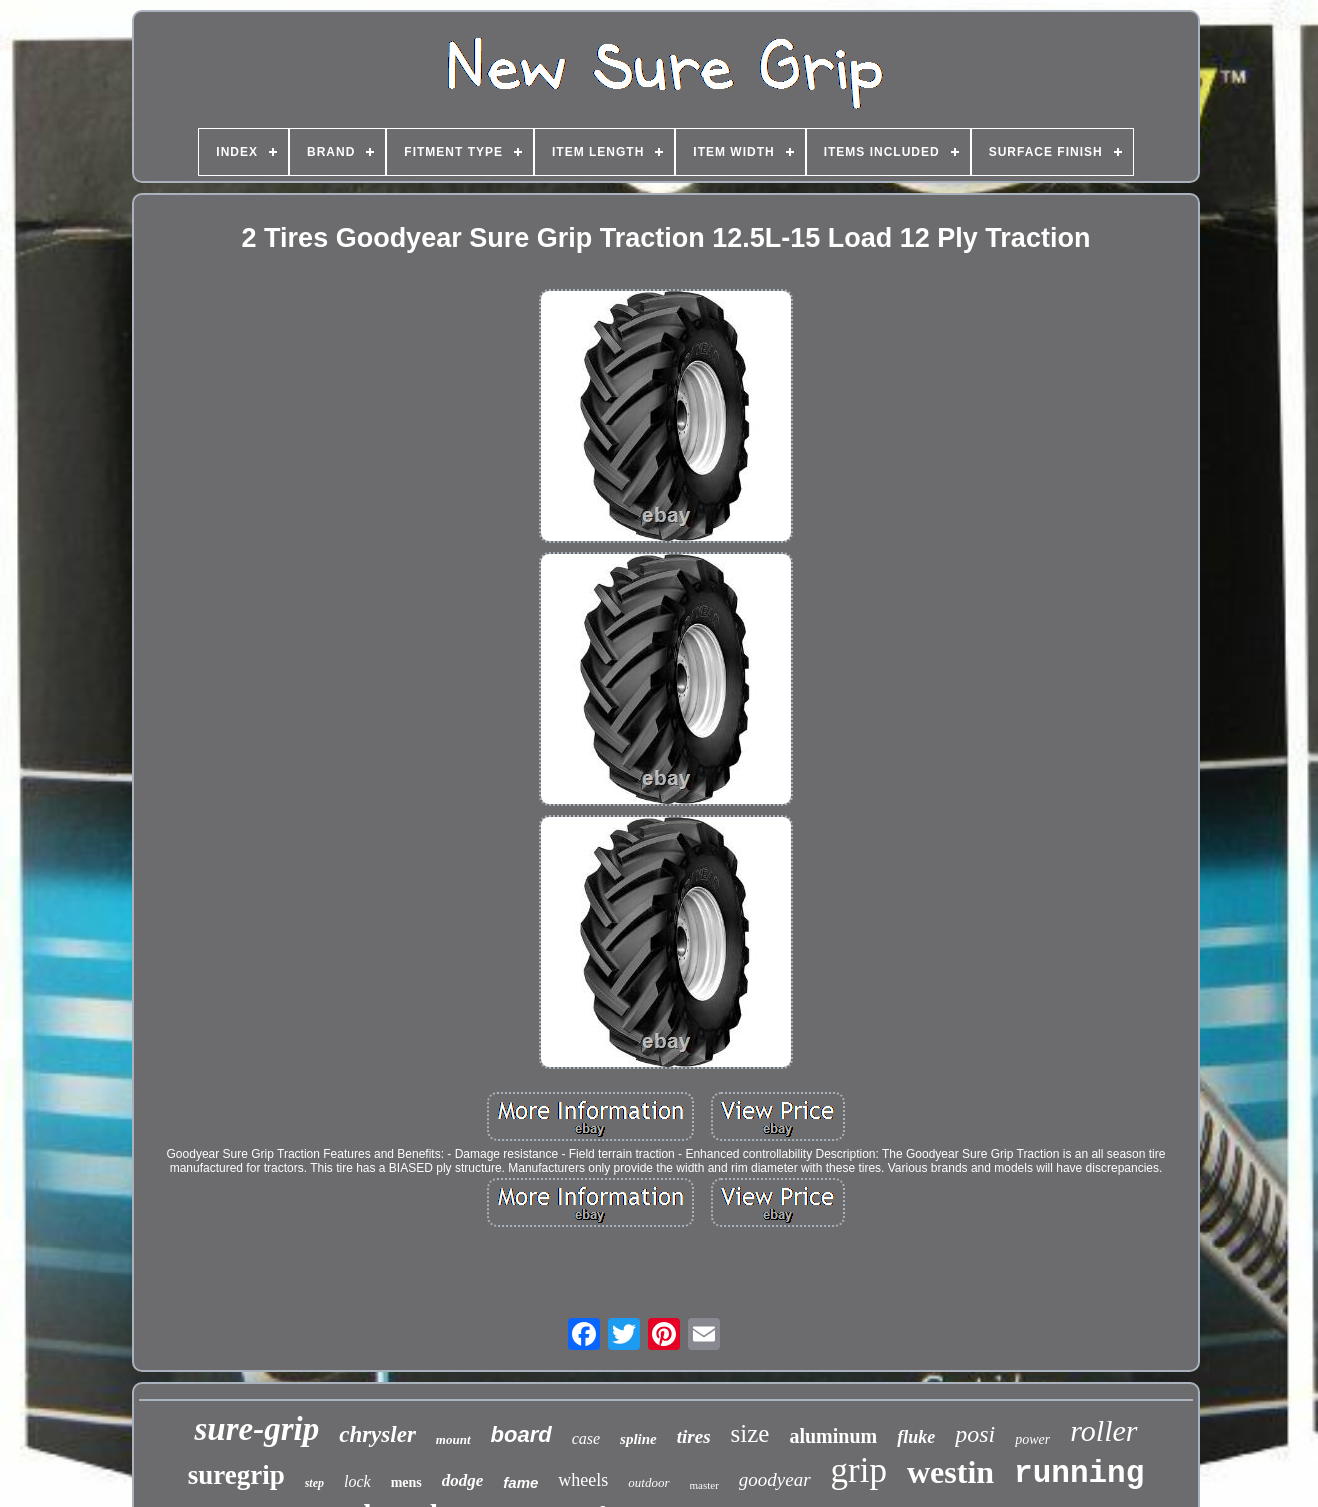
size (750, 1433)
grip (859, 1470)
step (314, 1483)
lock (357, 1481)
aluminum (833, 1436)
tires (694, 1436)
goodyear (775, 1479)
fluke (916, 1437)
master (704, 1485)
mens (406, 1482)
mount (453, 1439)
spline (638, 1439)
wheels (583, 1480)
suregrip (236, 1475)
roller (1103, 1430)
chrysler (377, 1434)
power (1032, 1439)
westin (950, 1472)
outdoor (648, 1482)
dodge (463, 1480)
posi (975, 1434)
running (1079, 1473)
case (586, 1438)
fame (520, 1482)
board (521, 1434)
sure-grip (256, 1429)
